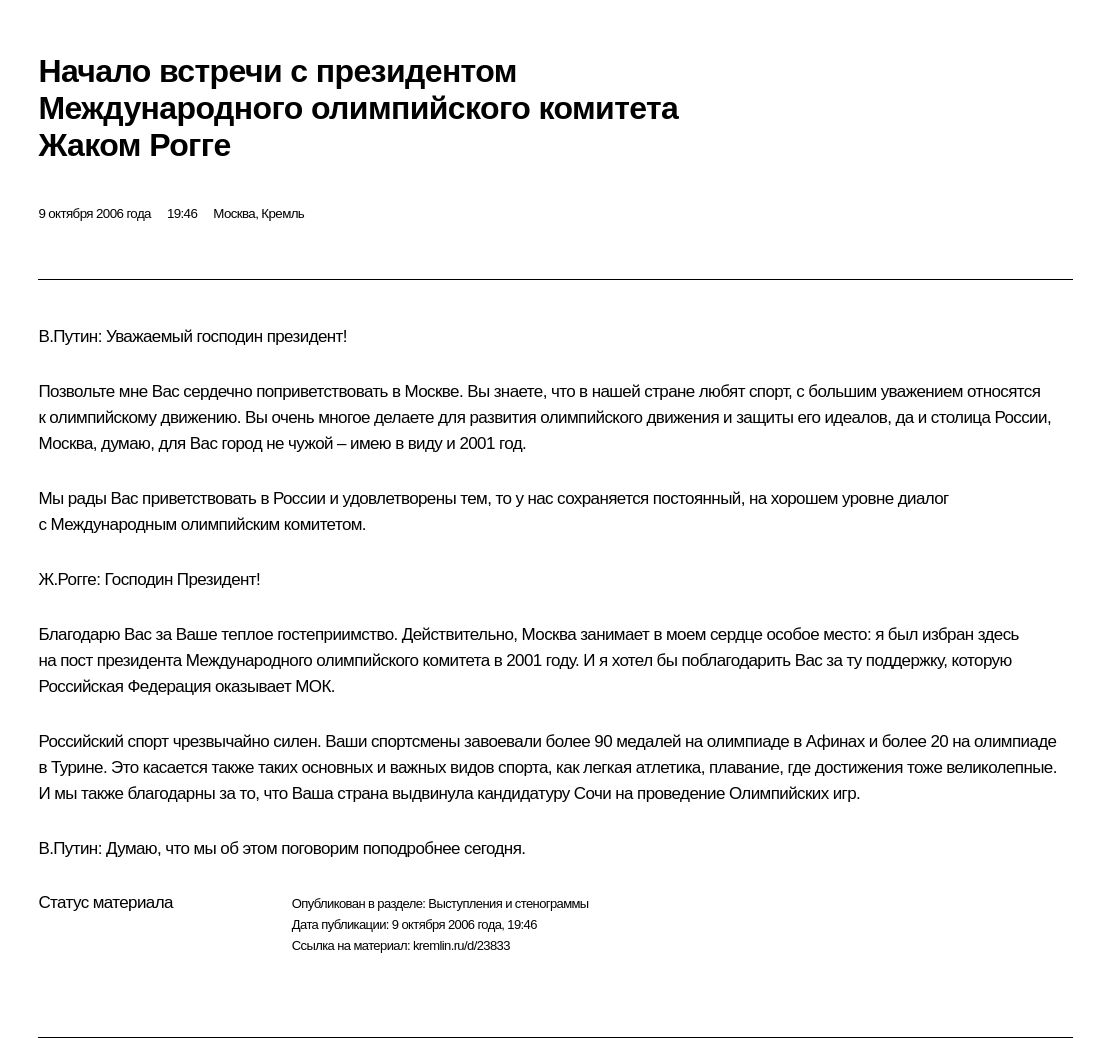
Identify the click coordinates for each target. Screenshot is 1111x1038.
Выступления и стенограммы (508, 903)
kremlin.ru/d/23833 (461, 945)
